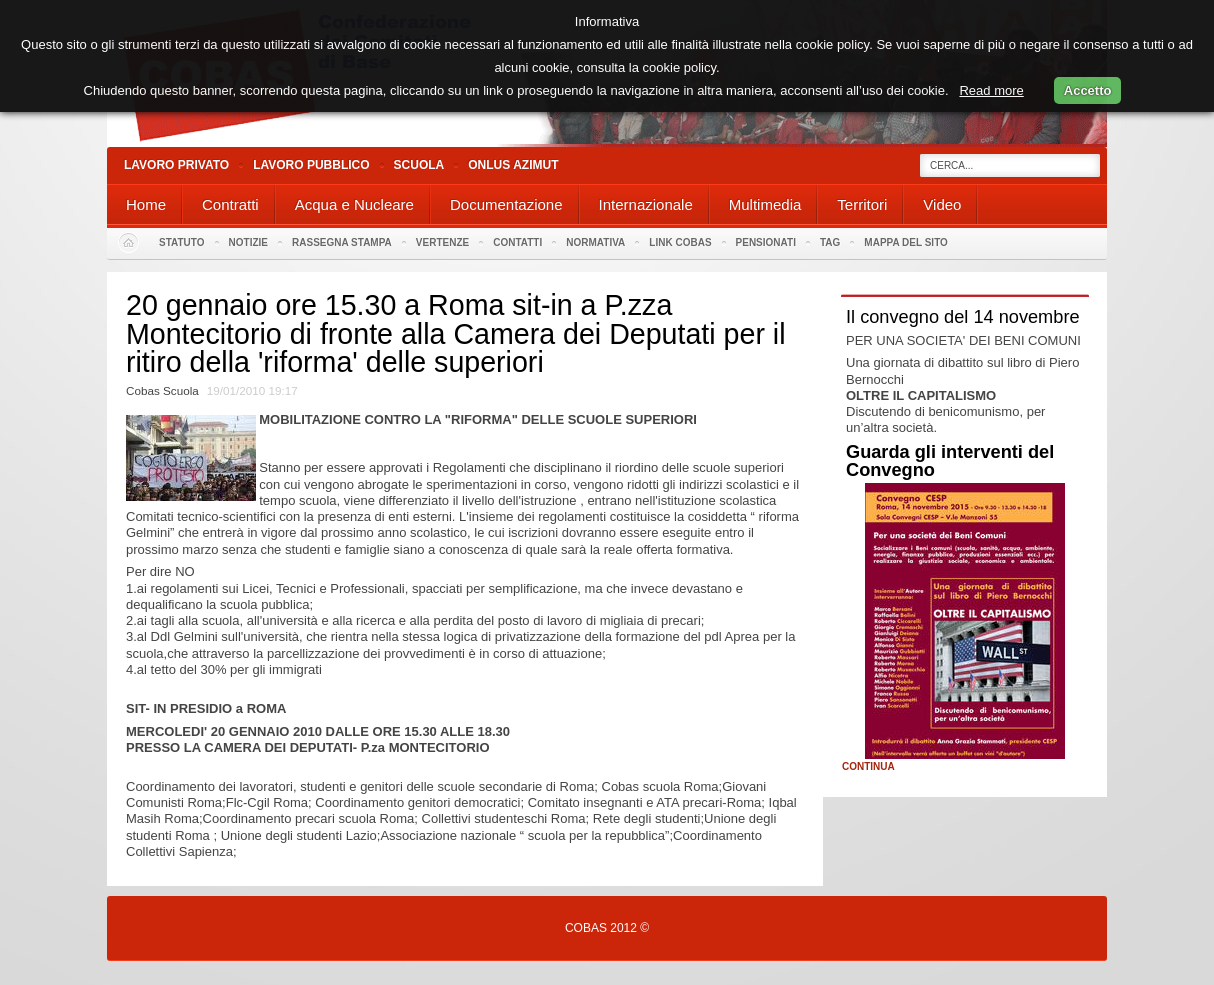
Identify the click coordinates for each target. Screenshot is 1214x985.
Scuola (419, 165)
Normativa (595, 242)
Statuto (182, 242)
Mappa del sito (906, 242)
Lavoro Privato (176, 165)
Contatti (517, 242)
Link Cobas (680, 242)
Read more (991, 90)
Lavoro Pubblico (311, 165)
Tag (830, 242)
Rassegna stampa (342, 242)
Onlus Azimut (513, 165)
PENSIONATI (766, 242)
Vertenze (442, 242)
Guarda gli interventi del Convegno (950, 461)
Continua (868, 767)
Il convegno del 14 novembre (963, 317)
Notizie (248, 242)
